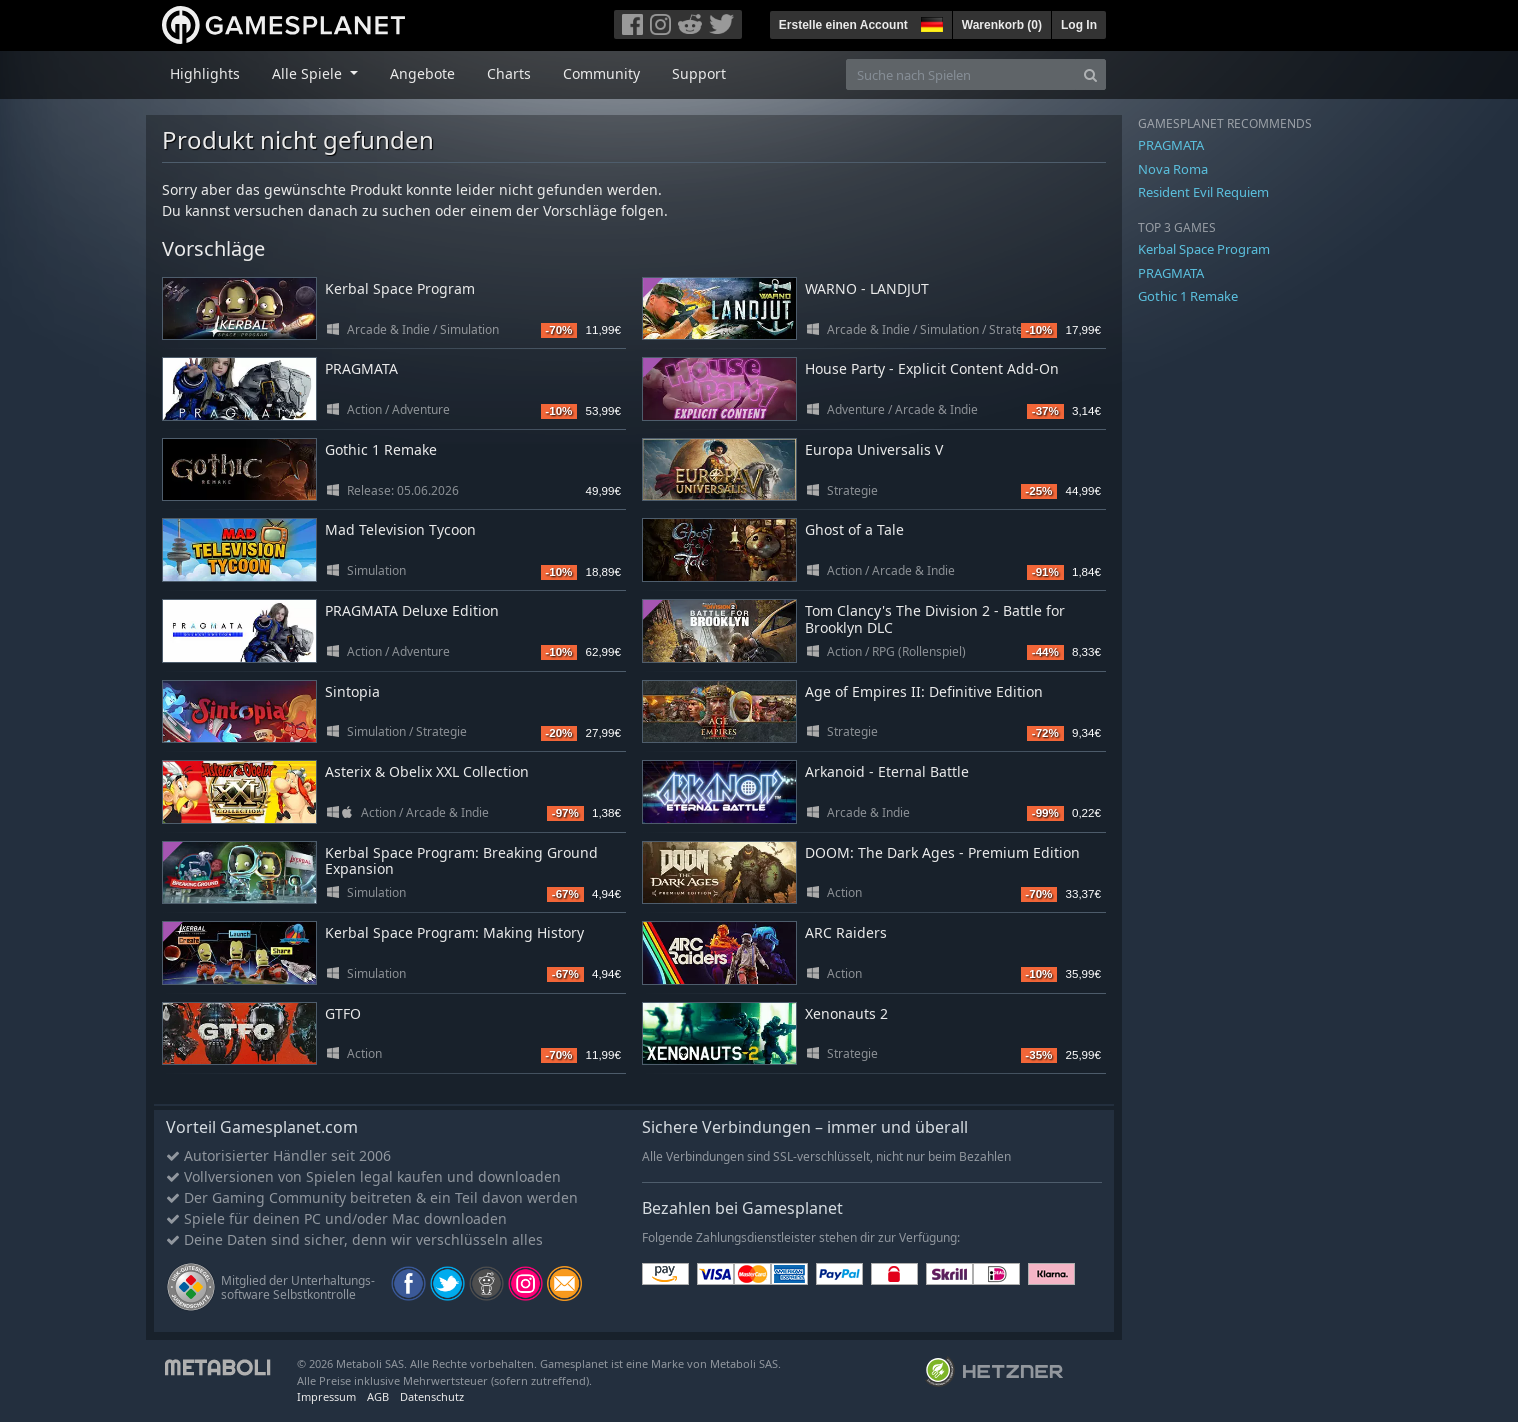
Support (699, 73)
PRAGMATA (361, 368)
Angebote (422, 73)
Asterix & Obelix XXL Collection (427, 771)
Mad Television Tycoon (400, 529)
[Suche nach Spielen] (961, 74)
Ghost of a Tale (854, 529)
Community (601, 73)
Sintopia (352, 691)
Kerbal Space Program (400, 288)
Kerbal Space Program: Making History (454, 932)
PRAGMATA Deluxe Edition (412, 610)
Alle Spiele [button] (309, 73)
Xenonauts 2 (846, 1013)
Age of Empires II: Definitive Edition (924, 691)
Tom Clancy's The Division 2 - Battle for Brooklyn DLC (935, 619)
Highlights (205, 73)
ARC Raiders (846, 932)
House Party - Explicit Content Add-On (932, 368)
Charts (509, 73)
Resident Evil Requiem (1203, 192)
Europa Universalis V (874, 449)
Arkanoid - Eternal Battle (887, 771)
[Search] (1090, 74)
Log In (1079, 25)
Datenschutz (432, 1396)
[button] (930, 22)
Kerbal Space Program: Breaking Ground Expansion (461, 861)
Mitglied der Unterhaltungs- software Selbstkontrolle (298, 1287)
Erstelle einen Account (843, 25)
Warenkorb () (1002, 25)
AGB (378, 1396)
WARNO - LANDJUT (867, 288)
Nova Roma (1173, 169)
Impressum (326, 1396)
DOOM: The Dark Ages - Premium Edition (942, 852)
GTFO (343, 1013)
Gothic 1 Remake (381, 449)
